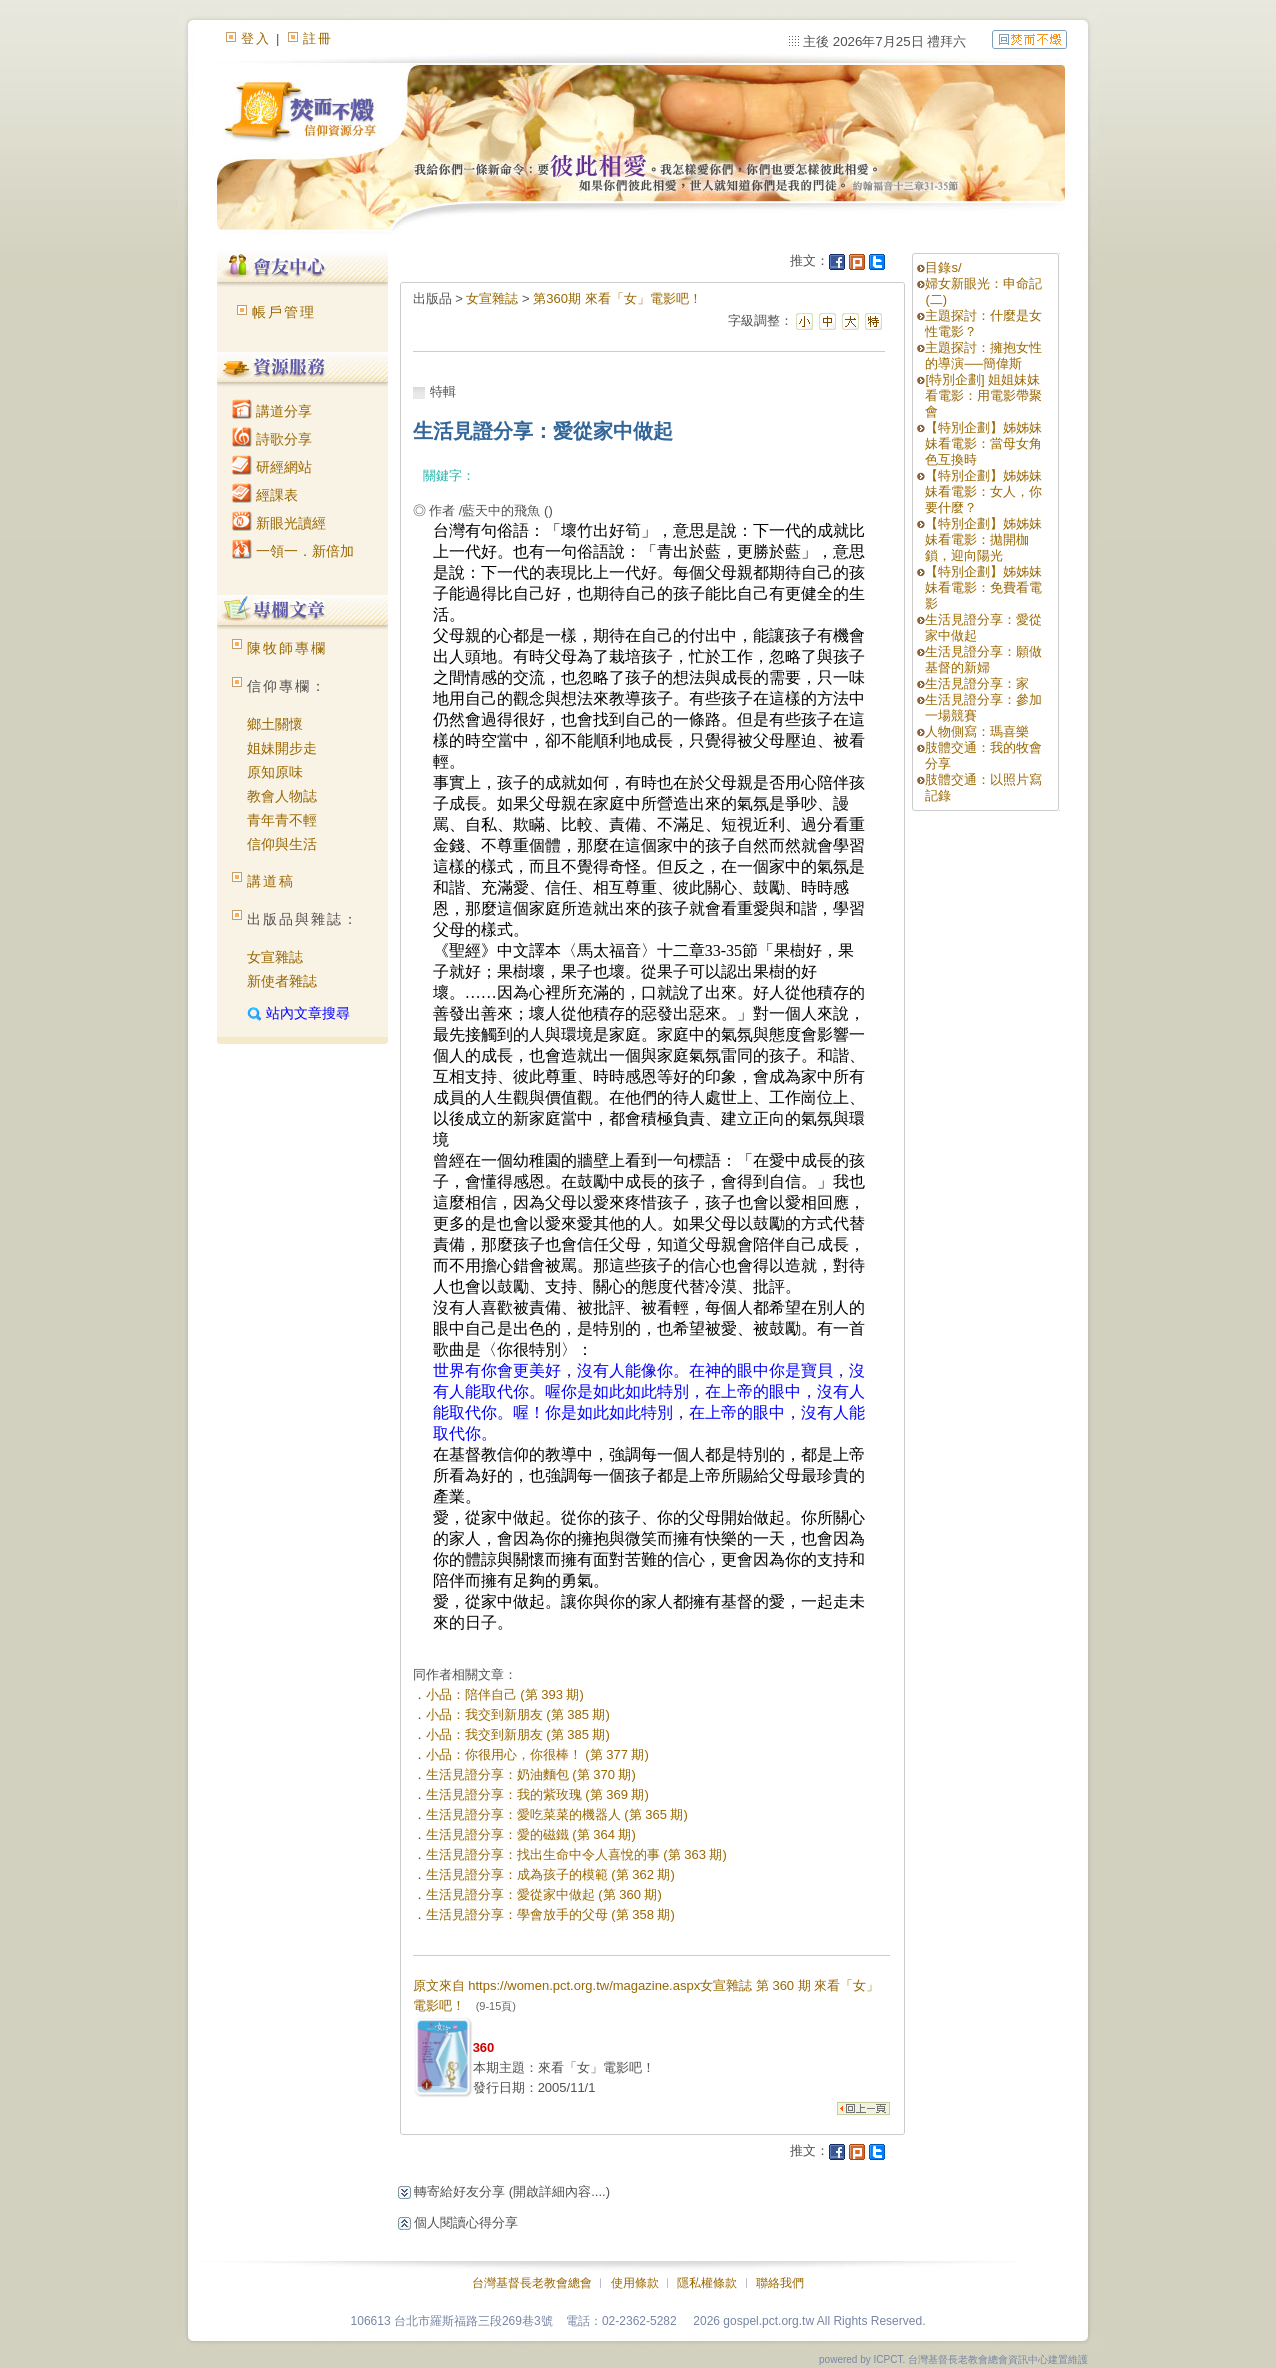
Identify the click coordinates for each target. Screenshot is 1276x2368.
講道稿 (271, 881)
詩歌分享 (272, 439)
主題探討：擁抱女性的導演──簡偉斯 (983, 355)
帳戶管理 (284, 312)
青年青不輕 (282, 820)
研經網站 (272, 467)
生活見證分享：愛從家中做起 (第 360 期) (544, 1894)
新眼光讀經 (279, 523)
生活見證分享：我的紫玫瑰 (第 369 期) (537, 1794)
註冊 (318, 38)
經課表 (265, 495)
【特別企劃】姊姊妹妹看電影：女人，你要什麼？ (983, 491)
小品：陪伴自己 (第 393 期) (505, 1694)
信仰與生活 (282, 844)
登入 (256, 38)
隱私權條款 (707, 2283)
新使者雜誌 (282, 981)
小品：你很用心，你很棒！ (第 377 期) (537, 1754)
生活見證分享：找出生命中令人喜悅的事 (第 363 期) (576, 1854)
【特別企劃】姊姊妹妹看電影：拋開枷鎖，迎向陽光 (983, 539)
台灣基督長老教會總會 (532, 2283)
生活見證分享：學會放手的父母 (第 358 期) (550, 1914)
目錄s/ (943, 267)
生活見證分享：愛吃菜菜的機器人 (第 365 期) (557, 1814)
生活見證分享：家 (977, 683)
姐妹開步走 (282, 748)
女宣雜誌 (275, 957)
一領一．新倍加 (293, 551)
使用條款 (635, 2283)
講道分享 (272, 411)
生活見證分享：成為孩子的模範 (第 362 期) (550, 1874)
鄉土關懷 (275, 724)
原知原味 (275, 772)
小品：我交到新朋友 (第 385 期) (518, 1714)
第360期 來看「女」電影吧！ (617, 298)
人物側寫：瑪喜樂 (977, 731)
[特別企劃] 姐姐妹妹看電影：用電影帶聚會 (983, 395)
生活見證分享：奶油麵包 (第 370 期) (531, 1774)
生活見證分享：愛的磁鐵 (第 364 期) (531, 1834)
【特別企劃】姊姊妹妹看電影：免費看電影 (983, 587)
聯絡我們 (780, 2283)
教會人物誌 (282, 796)
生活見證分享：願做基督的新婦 (983, 659)
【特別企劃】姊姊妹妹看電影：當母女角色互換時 (983, 443)
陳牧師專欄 (287, 648)
